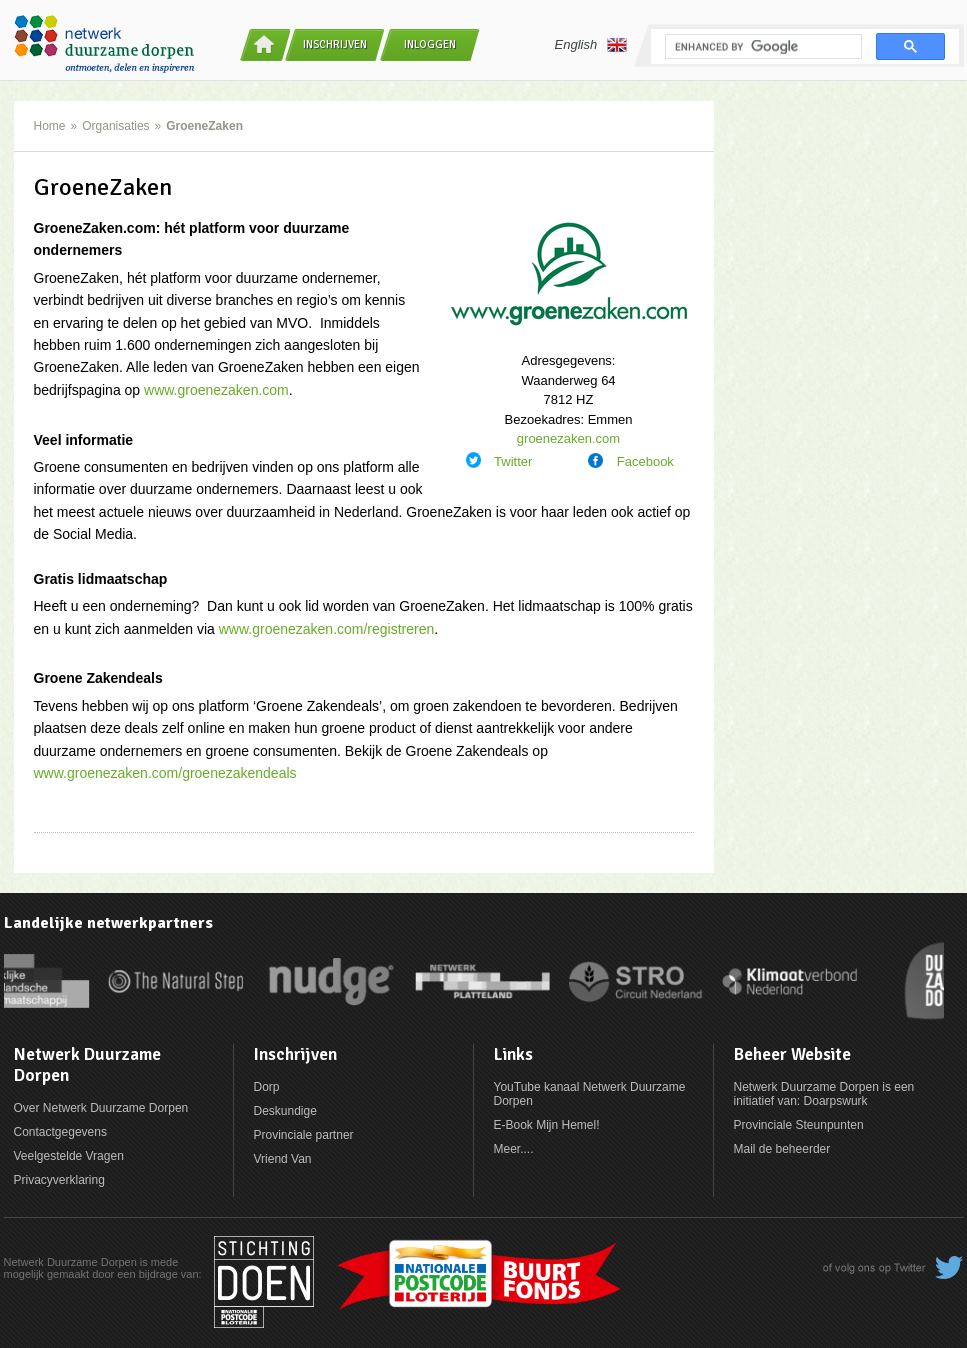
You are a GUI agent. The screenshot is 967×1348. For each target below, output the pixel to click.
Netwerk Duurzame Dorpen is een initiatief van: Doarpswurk (824, 1094)
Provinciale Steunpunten (799, 1125)
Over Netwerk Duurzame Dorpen (101, 1108)
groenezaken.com (568, 438)
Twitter (513, 461)
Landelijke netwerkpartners (108, 923)
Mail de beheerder (782, 1149)
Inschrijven (335, 44)
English (591, 45)
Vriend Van (283, 1159)
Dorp (267, 1087)
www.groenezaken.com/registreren (327, 629)
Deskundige (285, 1111)
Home (50, 126)
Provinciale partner (304, 1135)
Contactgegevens (60, 1132)
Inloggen (430, 44)
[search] (761, 47)
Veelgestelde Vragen (69, 1156)
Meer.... (514, 1149)
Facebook (645, 461)
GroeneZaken (204, 126)
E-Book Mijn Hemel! (547, 1125)
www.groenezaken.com (216, 390)
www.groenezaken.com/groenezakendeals (165, 773)
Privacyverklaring (59, 1180)
